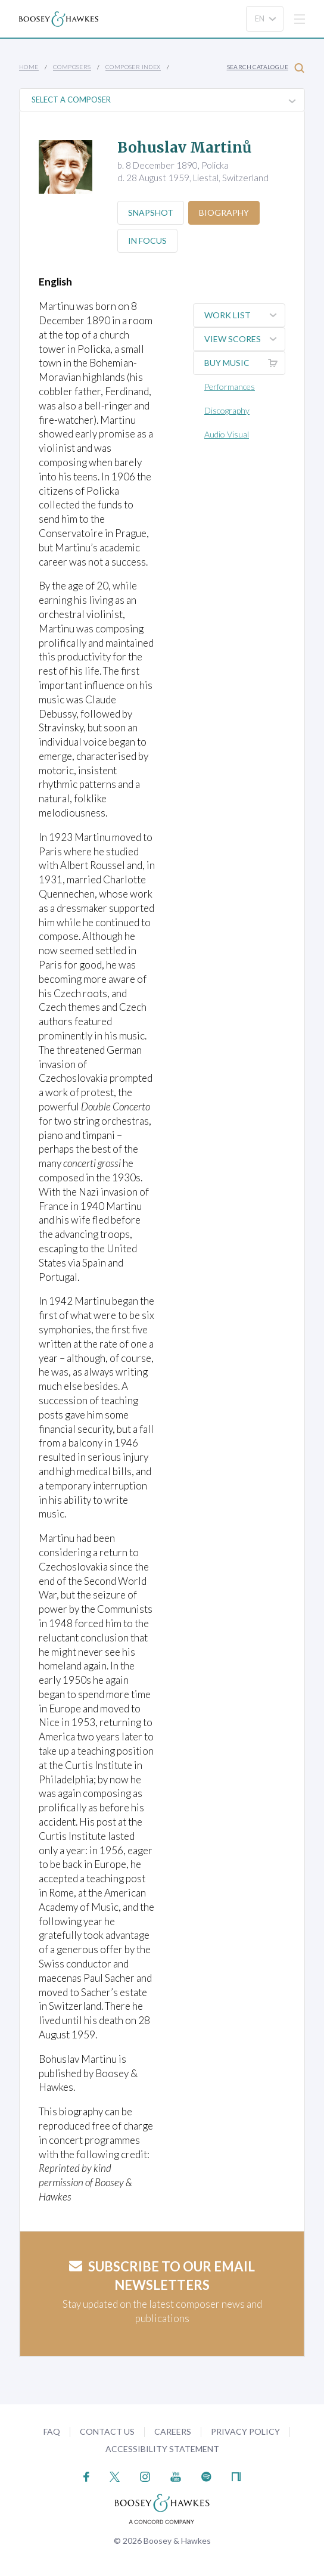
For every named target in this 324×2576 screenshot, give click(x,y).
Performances (229, 386)
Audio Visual (226, 434)
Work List (244, 315)
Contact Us (107, 2431)
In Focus (148, 240)
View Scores (244, 339)
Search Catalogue (265, 68)
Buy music (244, 363)
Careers (172, 2431)
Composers (72, 66)
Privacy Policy (245, 2431)
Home (29, 66)
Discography (227, 410)
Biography (226, 212)
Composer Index (133, 66)
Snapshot (151, 212)
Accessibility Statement (162, 2449)
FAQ (51, 2431)
